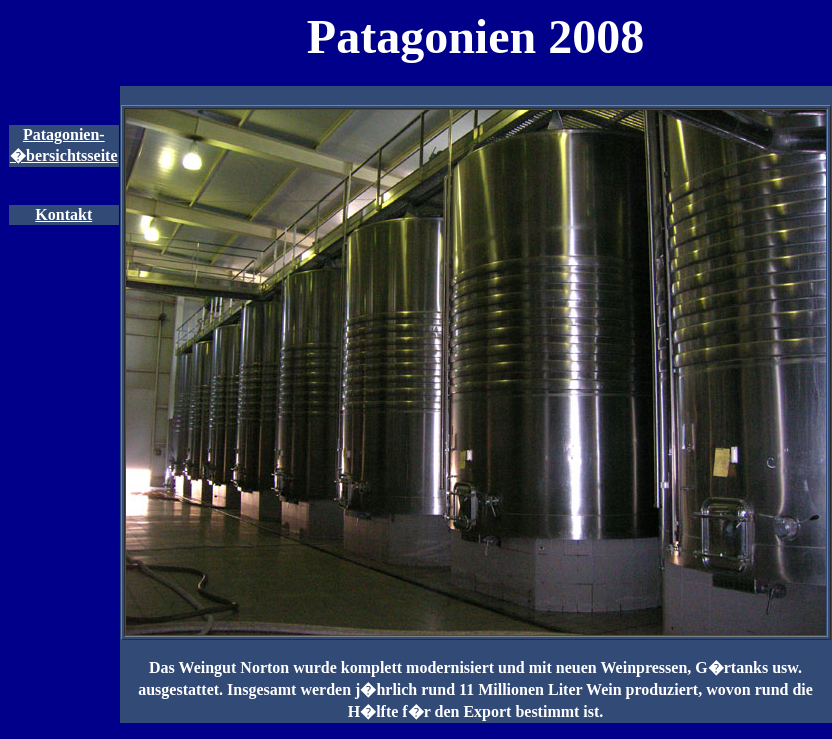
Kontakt (63, 214)
